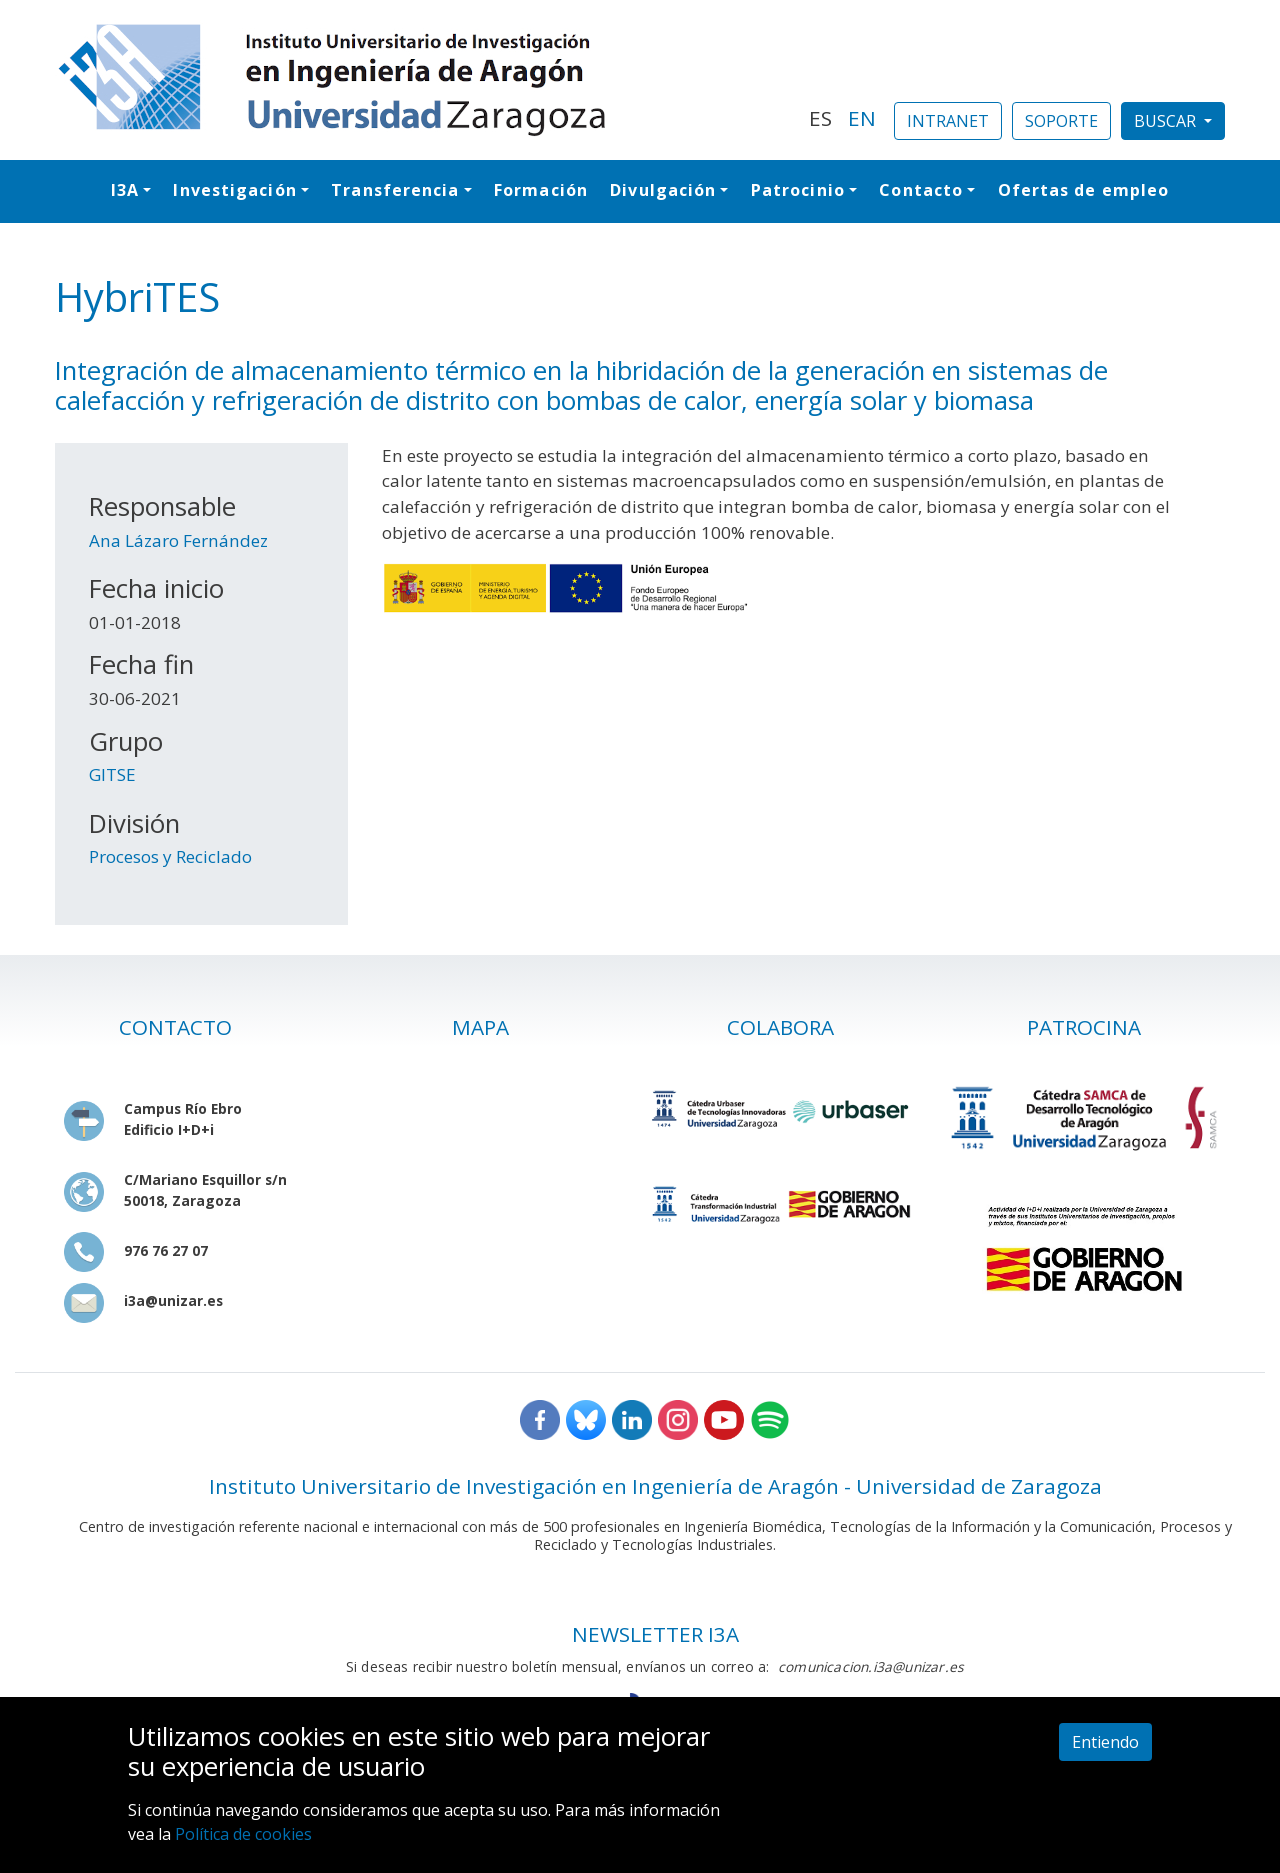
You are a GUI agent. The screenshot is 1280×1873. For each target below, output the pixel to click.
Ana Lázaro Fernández (178, 540)
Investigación (234, 190)
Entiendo (1105, 1742)
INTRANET (948, 121)
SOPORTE (1061, 121)
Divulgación (663, 190)
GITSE (112, 774)
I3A (125, 190)
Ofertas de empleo (1084, 190)
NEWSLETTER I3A (655, 1634)
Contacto (921, 190)
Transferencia (395, 190)
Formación (541, 190)
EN (862, 118)
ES (820, 118)
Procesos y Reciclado (170, 856)
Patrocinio (798, 190)
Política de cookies (243, 1834)
